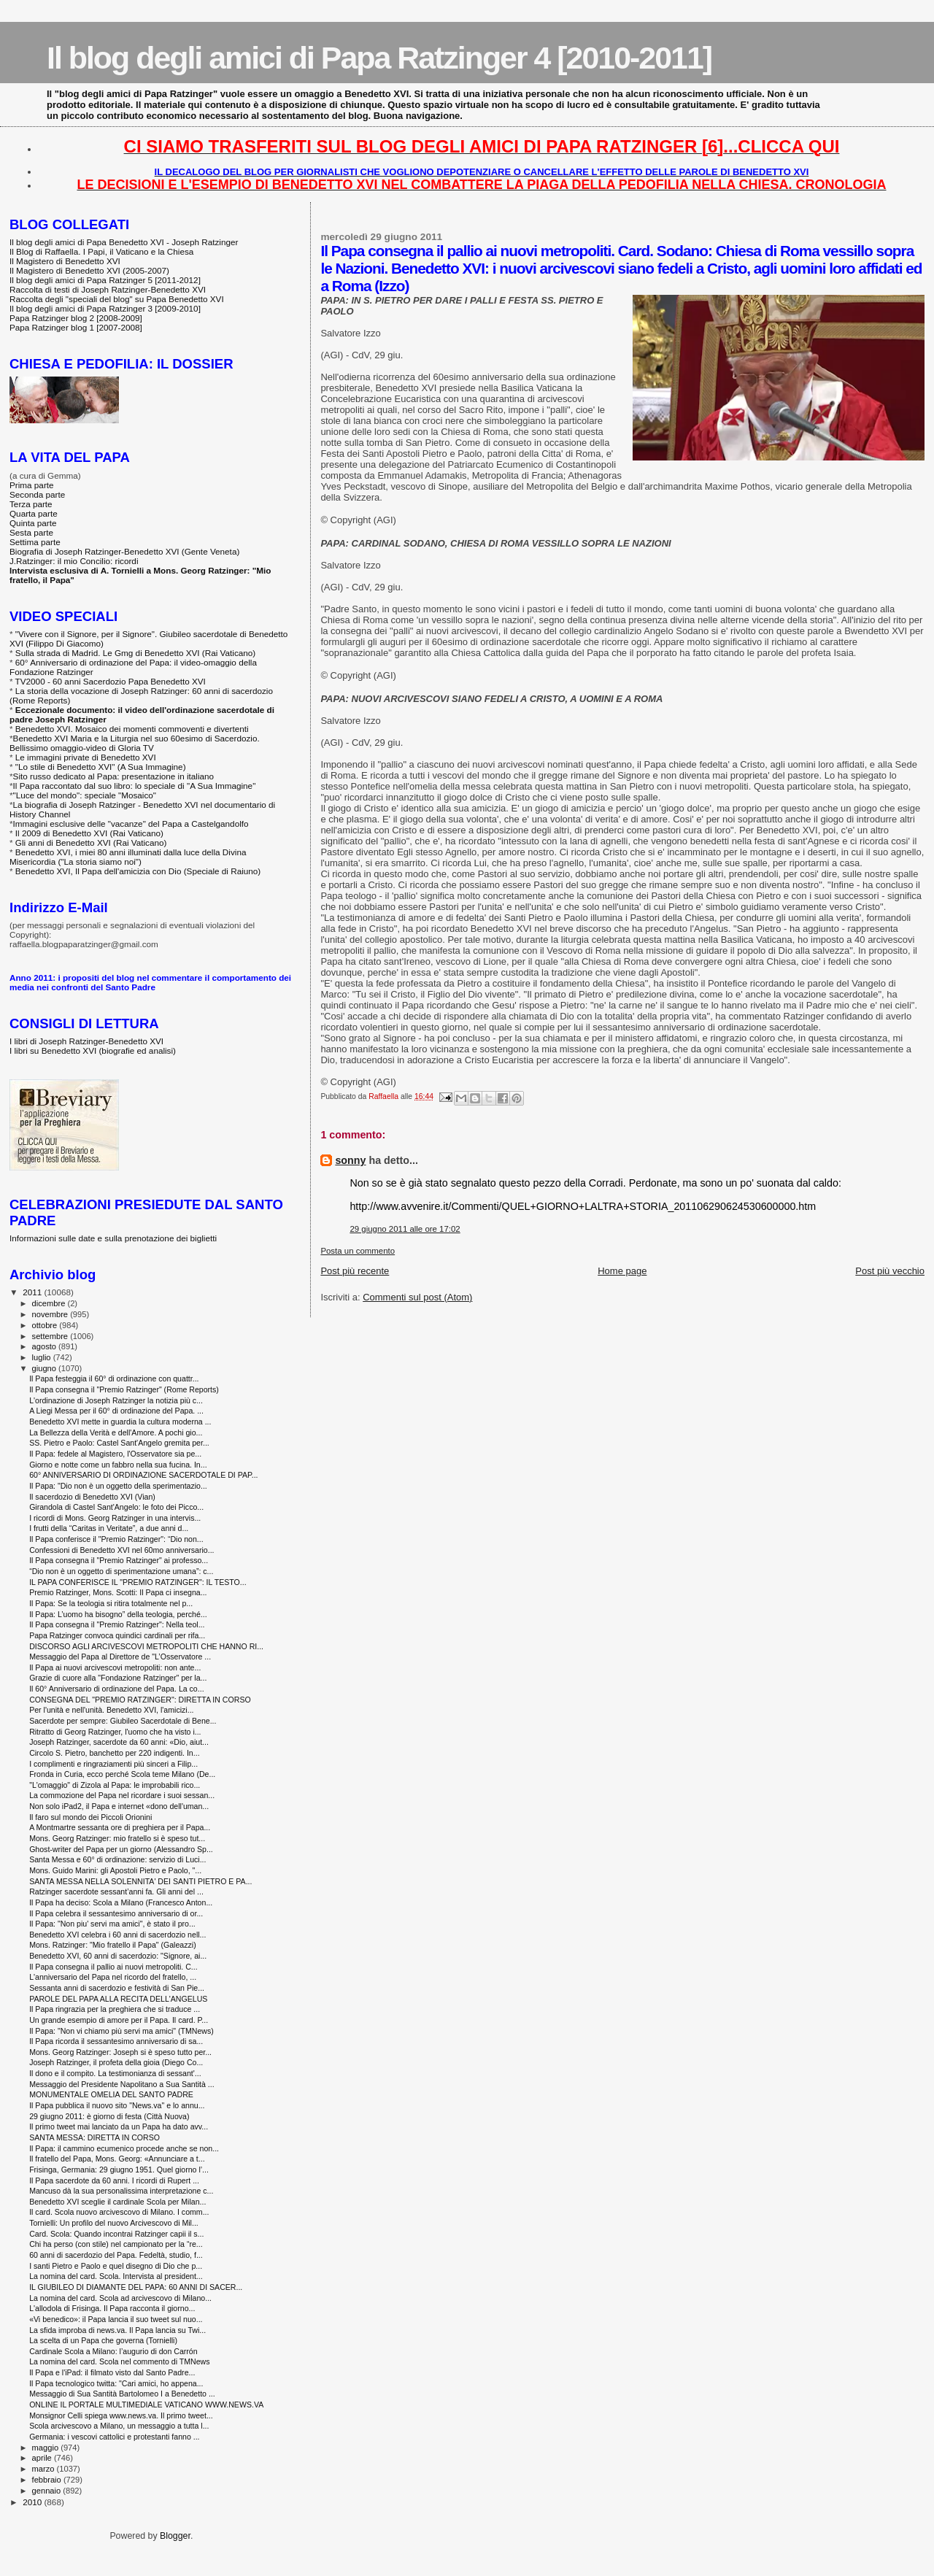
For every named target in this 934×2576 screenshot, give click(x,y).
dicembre (50, 1303)
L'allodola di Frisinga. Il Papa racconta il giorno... (112, 2308)
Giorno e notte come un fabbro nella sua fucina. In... (118, 1464)
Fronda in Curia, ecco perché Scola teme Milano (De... (122, 1774)
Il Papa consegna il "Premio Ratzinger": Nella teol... (116, 1624)
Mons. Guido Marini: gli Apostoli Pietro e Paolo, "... (115, 1870)
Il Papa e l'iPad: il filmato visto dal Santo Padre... (112, 2372)
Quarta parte (33, 513)
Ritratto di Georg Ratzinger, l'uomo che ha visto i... (115, 1731)
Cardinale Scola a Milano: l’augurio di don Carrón (113, 2351)
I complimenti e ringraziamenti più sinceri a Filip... (113, 1763)
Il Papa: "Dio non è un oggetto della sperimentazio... (118, 1485)
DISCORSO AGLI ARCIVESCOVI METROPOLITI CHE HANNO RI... (146, 1646)
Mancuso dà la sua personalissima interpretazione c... (121, 2190)
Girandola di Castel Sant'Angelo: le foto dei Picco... (116, 1507)
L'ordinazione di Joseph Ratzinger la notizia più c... (116, 1400)
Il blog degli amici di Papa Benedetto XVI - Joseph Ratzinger (123, 242)
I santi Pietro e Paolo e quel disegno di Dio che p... (115, 2265)
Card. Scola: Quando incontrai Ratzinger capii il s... (116, 2233)
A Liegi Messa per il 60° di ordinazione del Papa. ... (116, 1410)
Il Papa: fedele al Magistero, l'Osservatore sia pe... (115, 1453)
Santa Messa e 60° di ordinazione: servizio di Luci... (117, 1859)
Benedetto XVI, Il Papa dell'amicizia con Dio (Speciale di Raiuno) (137, 871)
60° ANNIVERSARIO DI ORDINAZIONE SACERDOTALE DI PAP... (143, 1474)
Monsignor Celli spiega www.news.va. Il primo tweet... (121, 2415)
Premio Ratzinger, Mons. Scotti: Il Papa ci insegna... (118, 1592)
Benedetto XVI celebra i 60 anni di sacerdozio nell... (117, 1934)
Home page (622, 1270)
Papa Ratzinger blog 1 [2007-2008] (75, 327)
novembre (51, 1314)
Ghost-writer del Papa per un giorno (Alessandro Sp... (121, 1849)
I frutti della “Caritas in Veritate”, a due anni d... (108, 1528)
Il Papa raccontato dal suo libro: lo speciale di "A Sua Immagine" (134, 785)
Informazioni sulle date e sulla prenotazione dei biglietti (113, 1238)
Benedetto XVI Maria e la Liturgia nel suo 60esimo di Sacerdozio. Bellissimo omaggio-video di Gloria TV (134, 742)
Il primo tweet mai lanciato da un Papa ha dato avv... (118, 2126)
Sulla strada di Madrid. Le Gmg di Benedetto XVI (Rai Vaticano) (135, 653)
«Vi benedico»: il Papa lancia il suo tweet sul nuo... (115, 2319)
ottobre (46, 1325)
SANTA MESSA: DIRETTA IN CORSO (94, 2137)
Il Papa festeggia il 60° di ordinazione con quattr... (113, 1378)
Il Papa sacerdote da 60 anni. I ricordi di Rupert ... (114, 2180)
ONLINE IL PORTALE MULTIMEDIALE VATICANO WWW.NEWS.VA (146, 2404)
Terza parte (31, 504)
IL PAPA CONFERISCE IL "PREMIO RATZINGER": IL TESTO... (138, 1582)
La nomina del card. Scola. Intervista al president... (116, 2276)
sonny (350, 1160)
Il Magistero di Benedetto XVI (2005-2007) (89, 270)
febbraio (47, 2479)
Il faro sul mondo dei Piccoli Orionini (90, 1817)
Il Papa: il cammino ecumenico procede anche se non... (124, 2148)
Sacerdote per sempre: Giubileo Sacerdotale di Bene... (122, 1720)
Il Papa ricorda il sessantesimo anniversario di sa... (116, 2041)
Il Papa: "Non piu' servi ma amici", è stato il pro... (112, 1923)
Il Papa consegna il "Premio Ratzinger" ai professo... (118, 1560)
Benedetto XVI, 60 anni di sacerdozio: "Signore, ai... (118, 1955)
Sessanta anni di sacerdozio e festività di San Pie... (116, 1987)
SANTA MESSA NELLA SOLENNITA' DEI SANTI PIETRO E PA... (140, 1881)
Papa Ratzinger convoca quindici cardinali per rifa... (117, 1635)
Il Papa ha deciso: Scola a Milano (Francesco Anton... (120, 1902)
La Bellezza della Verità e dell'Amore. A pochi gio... (115, 1432)
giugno (45, 1368)
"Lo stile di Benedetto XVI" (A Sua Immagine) (100, 766)
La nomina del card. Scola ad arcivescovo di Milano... (120, 2298)
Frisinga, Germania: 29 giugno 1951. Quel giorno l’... (119, 2169)
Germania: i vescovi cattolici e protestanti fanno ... (114, 2436)
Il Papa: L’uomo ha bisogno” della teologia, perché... (118, 1614)
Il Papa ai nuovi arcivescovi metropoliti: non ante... (115, 1667)
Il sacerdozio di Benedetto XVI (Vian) (92, 1496)
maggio (46, 2447)
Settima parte (35, 542)
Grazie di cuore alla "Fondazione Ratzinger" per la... (118, 1677)
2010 (33, 2502)
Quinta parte (33, 523)
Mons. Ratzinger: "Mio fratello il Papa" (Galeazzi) (112, 1944)
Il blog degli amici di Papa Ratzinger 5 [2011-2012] (105, 280)
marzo (44, 2468)
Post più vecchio (890, 1270)
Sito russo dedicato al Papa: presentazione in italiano (114, 776)
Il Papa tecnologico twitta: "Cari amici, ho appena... (116, 2383)
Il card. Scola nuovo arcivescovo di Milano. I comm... (119, 2211)
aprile (43, 2457)
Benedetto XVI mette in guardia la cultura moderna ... (120, 1421)
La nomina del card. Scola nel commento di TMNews (119, 2361)
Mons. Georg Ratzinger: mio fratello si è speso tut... (117, 1838)
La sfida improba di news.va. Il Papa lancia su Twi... (117, 2330)
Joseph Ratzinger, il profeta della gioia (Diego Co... (116, 2062)
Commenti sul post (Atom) (417, 1297)
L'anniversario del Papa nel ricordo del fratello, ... (112, 1977)
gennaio (47, 2490)
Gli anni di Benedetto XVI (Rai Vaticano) (91, 842)
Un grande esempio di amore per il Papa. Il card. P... (118, 2020)
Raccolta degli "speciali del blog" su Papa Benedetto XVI (116, 299)
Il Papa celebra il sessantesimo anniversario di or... (116, 1913)
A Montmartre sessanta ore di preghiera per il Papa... (119, 1827)
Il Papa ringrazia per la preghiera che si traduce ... (114, 2009)
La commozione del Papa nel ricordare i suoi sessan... (122, 1795)
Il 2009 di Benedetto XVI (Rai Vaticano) (89, 833)
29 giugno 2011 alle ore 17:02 (405, 1229)
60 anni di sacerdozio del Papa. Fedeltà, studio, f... (116, 2255)
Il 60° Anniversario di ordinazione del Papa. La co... (116, 1688)
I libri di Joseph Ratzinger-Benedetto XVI (86, 1041)
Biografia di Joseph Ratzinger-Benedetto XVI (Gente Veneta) (124, 551)
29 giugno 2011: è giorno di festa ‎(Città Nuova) (109, 2116)
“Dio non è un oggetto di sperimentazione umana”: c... (121, 1571)
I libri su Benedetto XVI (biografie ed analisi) (92, 1050)
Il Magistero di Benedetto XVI (64, 261)
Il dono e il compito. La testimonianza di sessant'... (115, 2073)
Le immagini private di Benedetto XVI (85, 757)
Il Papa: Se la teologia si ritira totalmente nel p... (111, 1603)
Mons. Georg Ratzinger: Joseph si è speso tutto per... (120, 2052)
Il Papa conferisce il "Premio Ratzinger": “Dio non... (116, 1539)
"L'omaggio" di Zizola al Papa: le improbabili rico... (114, 1785)
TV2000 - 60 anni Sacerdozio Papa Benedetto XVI (110, 681)
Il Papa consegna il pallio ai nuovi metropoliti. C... (113, 1966)
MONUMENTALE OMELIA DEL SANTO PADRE (111, 2094)
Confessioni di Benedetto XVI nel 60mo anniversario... (121, 1550)
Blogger (175, 2536)
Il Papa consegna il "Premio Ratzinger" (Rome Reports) (124, 1389)
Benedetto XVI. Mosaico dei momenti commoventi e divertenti (132, 728)
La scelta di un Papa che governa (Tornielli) (103, 2340)
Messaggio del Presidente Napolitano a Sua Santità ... (121, 2084)
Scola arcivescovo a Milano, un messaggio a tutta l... (119, 2425)
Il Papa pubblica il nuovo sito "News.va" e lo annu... (116, 2105)
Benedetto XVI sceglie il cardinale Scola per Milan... (117, 2201)
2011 (33, 1292)
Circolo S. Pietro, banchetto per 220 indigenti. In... (114, 1752)
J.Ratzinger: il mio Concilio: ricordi (74, 561)
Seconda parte (37, 494)
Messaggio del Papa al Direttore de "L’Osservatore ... (120, 1656)
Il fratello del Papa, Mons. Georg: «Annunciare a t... (117, 2158)
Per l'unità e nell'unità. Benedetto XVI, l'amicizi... (111, 1709)
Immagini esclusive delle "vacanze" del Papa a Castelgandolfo (131, 823)
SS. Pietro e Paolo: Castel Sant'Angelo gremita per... (119, 1442)
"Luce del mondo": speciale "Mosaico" (84, 795)
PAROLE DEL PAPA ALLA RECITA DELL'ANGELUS (118, 1998)
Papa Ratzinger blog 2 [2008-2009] (75, 318)
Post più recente (354, 1270)
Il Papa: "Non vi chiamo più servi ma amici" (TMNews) (121, 2031)
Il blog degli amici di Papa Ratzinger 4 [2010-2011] (379, 57)
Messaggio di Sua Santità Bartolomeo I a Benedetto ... (122, 2393)
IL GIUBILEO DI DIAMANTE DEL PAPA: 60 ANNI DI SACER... (135, 2287)
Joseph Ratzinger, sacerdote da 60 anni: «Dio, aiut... (119, 1742)
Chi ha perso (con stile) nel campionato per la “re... (116, 2244)
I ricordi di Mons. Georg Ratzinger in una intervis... (115, 1517)
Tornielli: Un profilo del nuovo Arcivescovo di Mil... (113, 2222)
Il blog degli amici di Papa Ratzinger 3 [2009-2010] (105, 308)
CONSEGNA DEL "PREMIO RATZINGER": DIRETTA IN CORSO (140, 1699)
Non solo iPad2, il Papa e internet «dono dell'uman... (119, 1806)
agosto (45, 1346)
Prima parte (31, 485)
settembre (51, 1336)
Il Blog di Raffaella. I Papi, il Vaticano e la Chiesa (101, 251)
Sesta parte (31, 532)
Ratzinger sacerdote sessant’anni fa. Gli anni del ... (116, 1891)
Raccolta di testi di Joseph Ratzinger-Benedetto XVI (107, 289)
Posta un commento (357, 1250)
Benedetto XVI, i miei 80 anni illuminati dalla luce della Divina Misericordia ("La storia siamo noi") (127, 856)
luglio (42, 1357)
